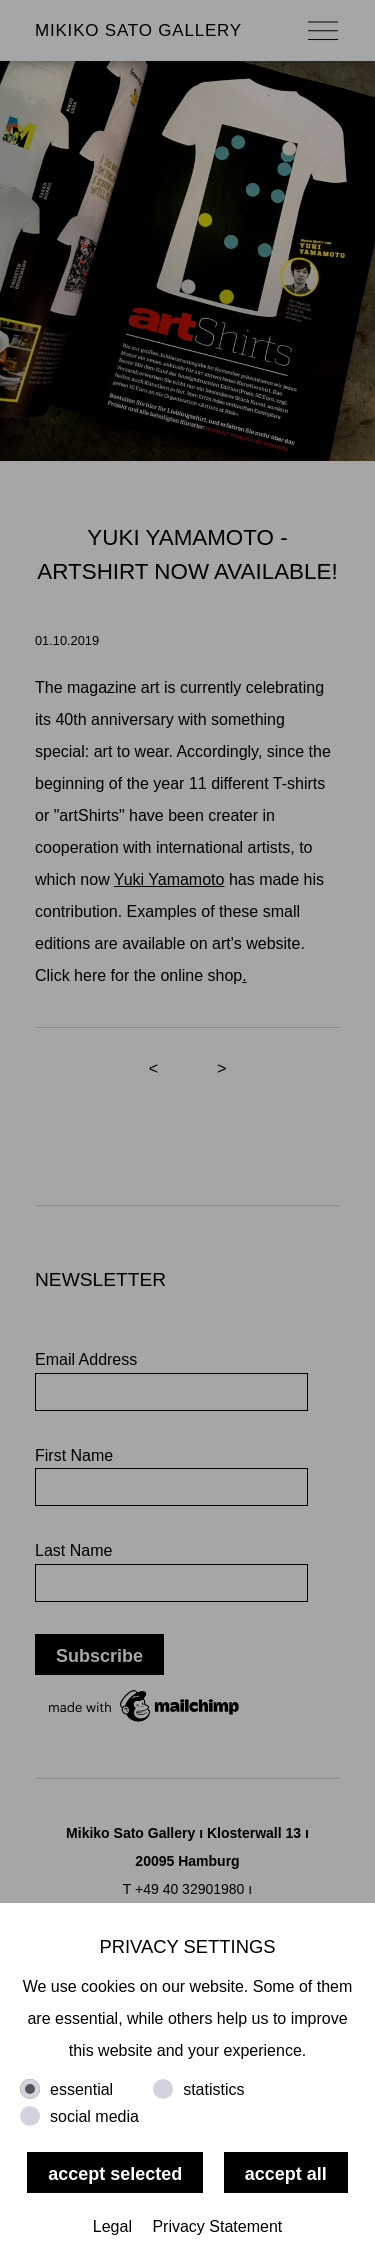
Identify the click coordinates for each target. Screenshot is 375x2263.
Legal (112, 2226)
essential (81, 2089)
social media (94, 2116)
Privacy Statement (217, 2226)
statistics (213, 2089)
